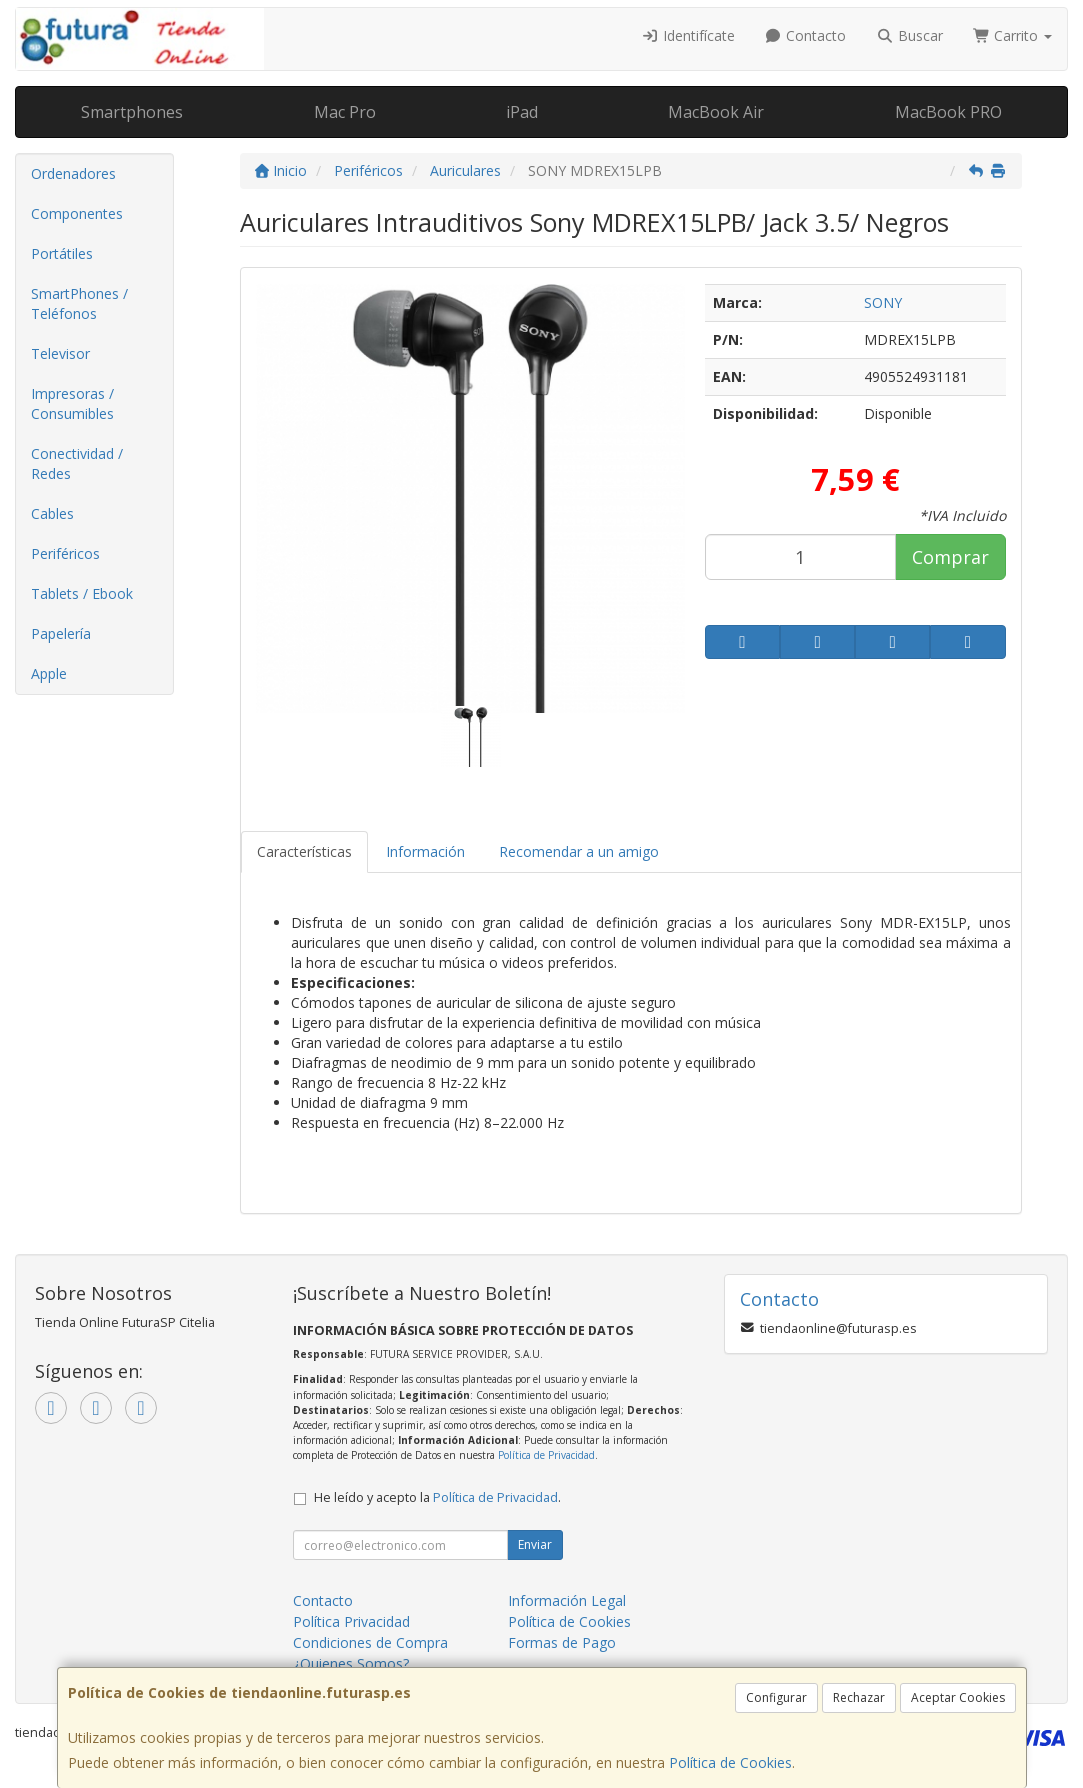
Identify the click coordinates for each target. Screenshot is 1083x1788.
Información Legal (567, 1600)
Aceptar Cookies (958, 1697)
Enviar (535, 1544)
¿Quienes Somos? (351, 1663)
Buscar (909, 35)
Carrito (1013, 35)
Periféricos (65, 553)
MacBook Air (716, 112)
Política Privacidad (351, 1621)
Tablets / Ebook (82, 593)
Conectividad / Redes (77, 463)
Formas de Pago (562, 1642)
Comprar (950, 557)
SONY (883, 302)
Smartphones (132, 112)
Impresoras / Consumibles (72, 403)
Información (425, 851)
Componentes (77, 213)
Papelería (61, 633)
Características (304, 851)
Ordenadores (73, 173)
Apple (49, 673)
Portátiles (62, 253)
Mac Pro (345, 112)
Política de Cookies (730, 1762)
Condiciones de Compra (370, 1642)
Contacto (806, 35)
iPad (522, 112)
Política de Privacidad (546, 1455)
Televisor (60, 353)
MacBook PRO (948, 112)
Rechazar (859, 1697)
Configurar (776, 1697)
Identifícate (688, 35)
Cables (52, 513)
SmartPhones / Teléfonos (79, 303)
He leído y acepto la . (437, 1497)
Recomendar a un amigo (579, 851)
